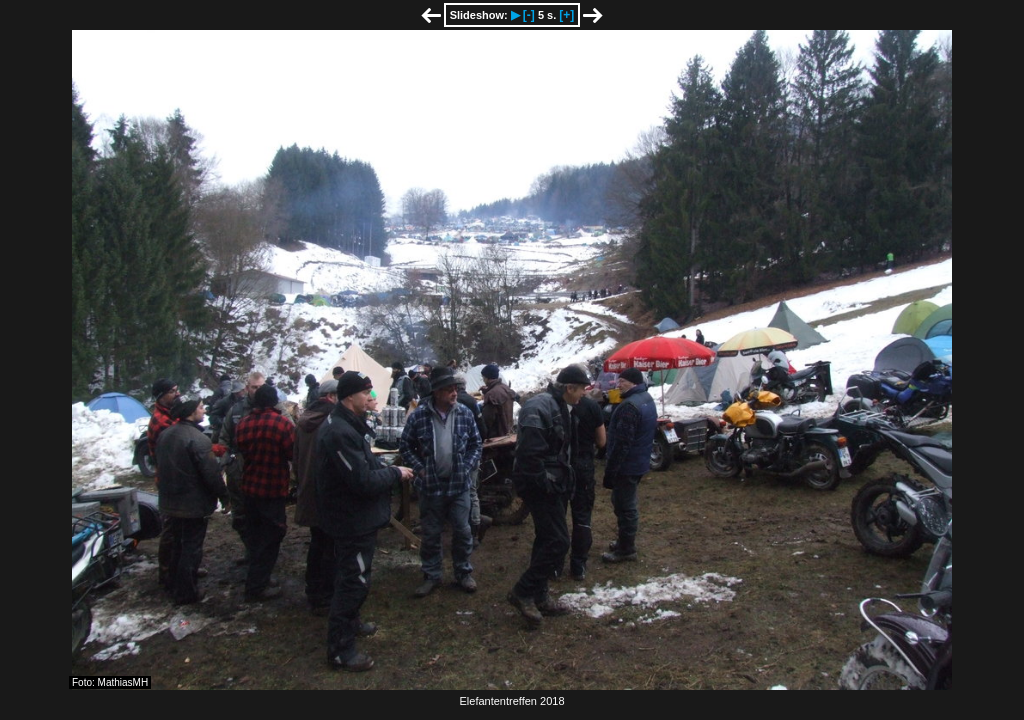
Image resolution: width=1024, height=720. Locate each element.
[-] (529, 15)
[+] (566, 15)
